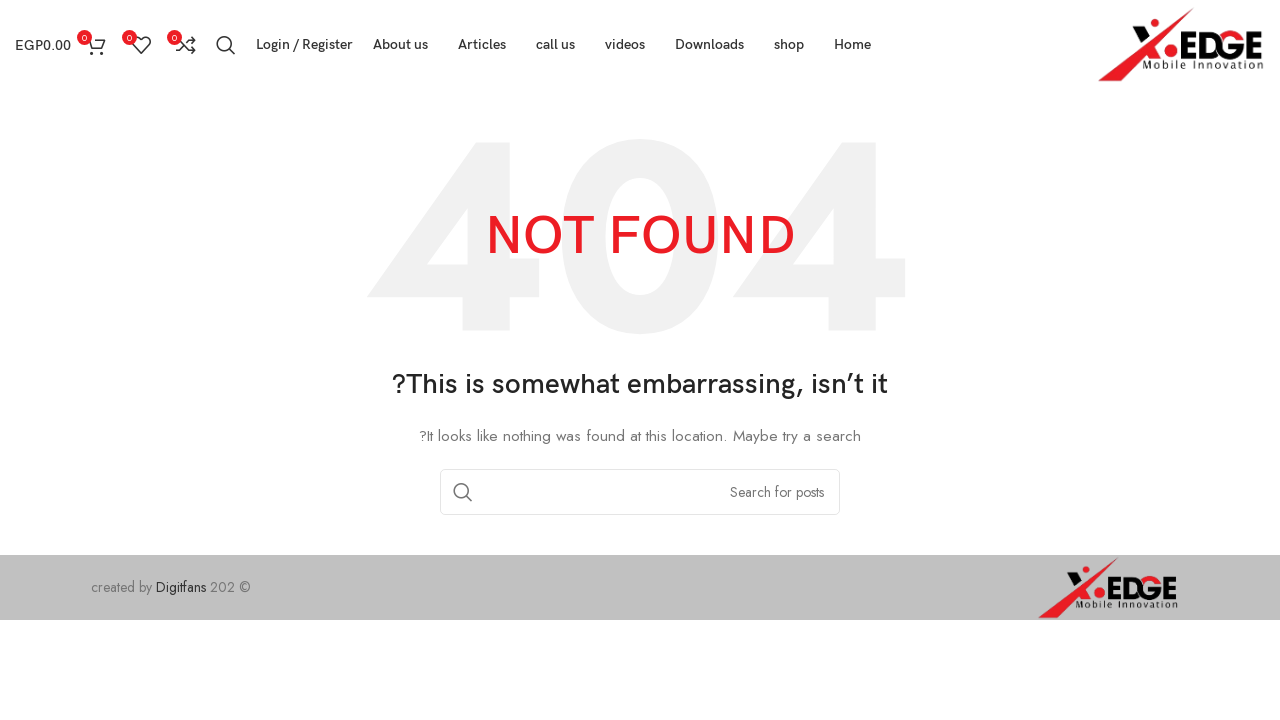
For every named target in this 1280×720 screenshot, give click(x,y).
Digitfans (183, 587)
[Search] (226, 45)
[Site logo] (1181, 43)
